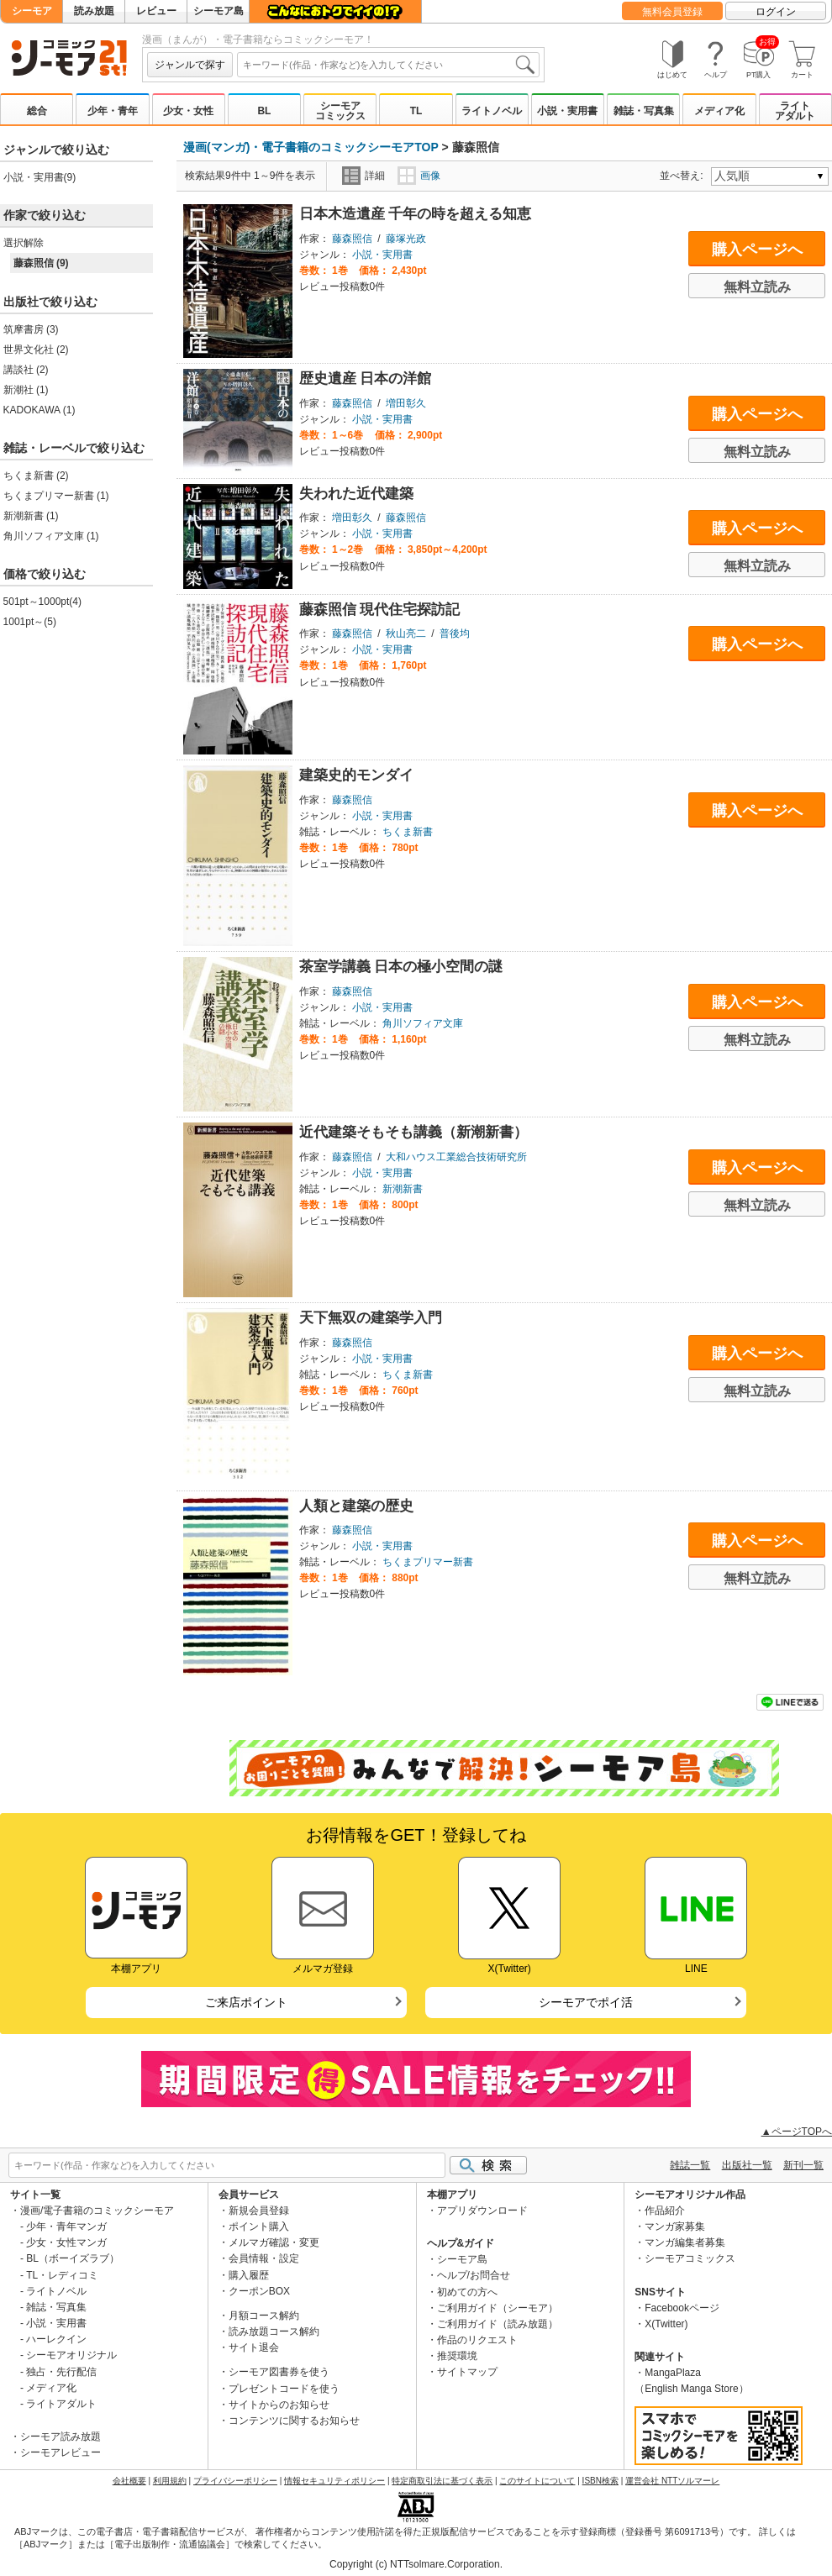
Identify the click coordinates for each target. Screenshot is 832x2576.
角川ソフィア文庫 (422, 1023)
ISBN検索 (600, 2480)
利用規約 (170, 2480)
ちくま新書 (407, 832)
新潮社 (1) (26, 390)
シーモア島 (218, 11)
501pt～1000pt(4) (42, 601)
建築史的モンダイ (356, 775)
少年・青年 (112, 111)
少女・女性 (188, 111)
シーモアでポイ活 (586, 2002)
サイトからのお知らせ (279, 2404)
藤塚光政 (406, 238)
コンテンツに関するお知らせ (294, 2420)
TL (416, 111)
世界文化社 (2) (36, 349)
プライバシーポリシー (235, 2480)
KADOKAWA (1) (39, 410)
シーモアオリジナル (71, 2355)
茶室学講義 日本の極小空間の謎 (401, 967)
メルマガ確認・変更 (274, 2242)
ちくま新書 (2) (36, 475)
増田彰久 (406, 403)
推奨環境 (457, 2356)
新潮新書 (402, 1189)
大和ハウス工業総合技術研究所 (456, 1157)
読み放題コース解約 (274, 2331)
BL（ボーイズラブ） (72, 2258)
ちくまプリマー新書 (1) (56, 496)
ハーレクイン (56, 2339)
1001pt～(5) (29, 622)
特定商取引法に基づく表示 (442, 2480)
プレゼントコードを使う (284, 2389)
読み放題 (94, 11)
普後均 (455, 633)
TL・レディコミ (62, 2275)
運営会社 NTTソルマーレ (672, 2480)
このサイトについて (537, 2480)
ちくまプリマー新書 (427, 1562)
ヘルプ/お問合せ (473, 2275)
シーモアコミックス (340, 111)
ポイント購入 (259, 2226)
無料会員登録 (672, 12)
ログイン (776, 12)
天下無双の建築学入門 (370, 1318)
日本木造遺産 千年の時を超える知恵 (415, 214)
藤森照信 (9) (41, 263)
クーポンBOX (259, 2291)
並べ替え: (684, 175)
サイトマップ (467, 2372)
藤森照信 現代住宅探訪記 (380, 610)
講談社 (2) (26, 370)
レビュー (156, 11)
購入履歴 (249, 2275)
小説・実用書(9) (39, 177)
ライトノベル (491, 111)
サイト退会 (254, 2347)
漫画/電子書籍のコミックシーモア (97, 2210)
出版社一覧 (747, 2165)
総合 (37, 111)
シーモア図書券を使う (279, 2372)
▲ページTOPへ (796, 2131)
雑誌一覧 (690, 2165)
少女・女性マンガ (66, 2242)
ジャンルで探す (190, 65)
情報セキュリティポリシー (334, 2480)
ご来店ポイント (246, 2002)
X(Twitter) (666, 2324)
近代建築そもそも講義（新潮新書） (413, 1132)
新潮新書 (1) (31, 516)
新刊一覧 (803, 2165)
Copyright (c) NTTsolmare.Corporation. (416, 2564)
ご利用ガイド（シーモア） (497, 2308)
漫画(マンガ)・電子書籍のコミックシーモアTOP (311, 147)
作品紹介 (665, 2210)
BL (264, 111)
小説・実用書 (567, 111)
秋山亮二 (406, 633)
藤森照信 (352, 238)
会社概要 (129, 2480)
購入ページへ (757, 249)
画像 (419, 175)
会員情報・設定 (264, 2258)
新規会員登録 (259, 2210)
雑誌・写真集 (643, 111)
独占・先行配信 (61, 2372)
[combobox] (388, 64)
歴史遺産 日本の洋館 (365, 378)
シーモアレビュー (60, 2452)
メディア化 (719, 111)
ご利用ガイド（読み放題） (497, 2324)
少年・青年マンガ (66, 2226)
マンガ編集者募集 (685, 2242)
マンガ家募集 (675, 2226)
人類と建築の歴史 (356, 1506)
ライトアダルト (795, 111)
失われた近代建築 (356, 494)
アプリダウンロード (482, 2210)
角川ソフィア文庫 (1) (51, 536)
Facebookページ (682, 2308)
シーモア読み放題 (60, 2436)
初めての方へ (467, 2292)
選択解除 (23, 243)
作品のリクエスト (477, 2340)
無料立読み (757, 287)
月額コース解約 (264, 2315)
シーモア (32, 11)
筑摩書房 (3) (31, 329)
